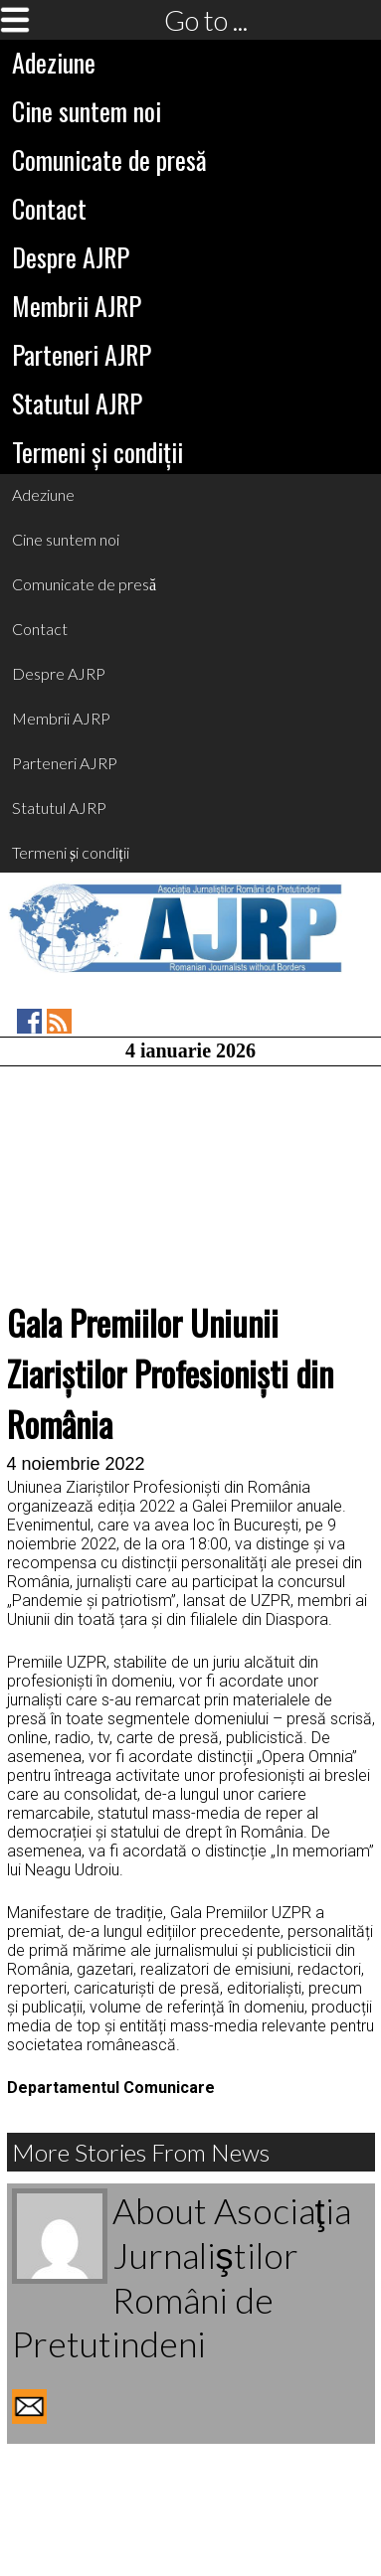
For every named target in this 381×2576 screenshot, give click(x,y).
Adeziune (53, 62)
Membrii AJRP (76, 305)
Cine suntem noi (86, 110)
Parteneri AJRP (81, 354)
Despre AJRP (70, 257)
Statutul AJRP (77, 403)
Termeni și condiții (97, 451)
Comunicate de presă (109, 159)
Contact (49, 208)
